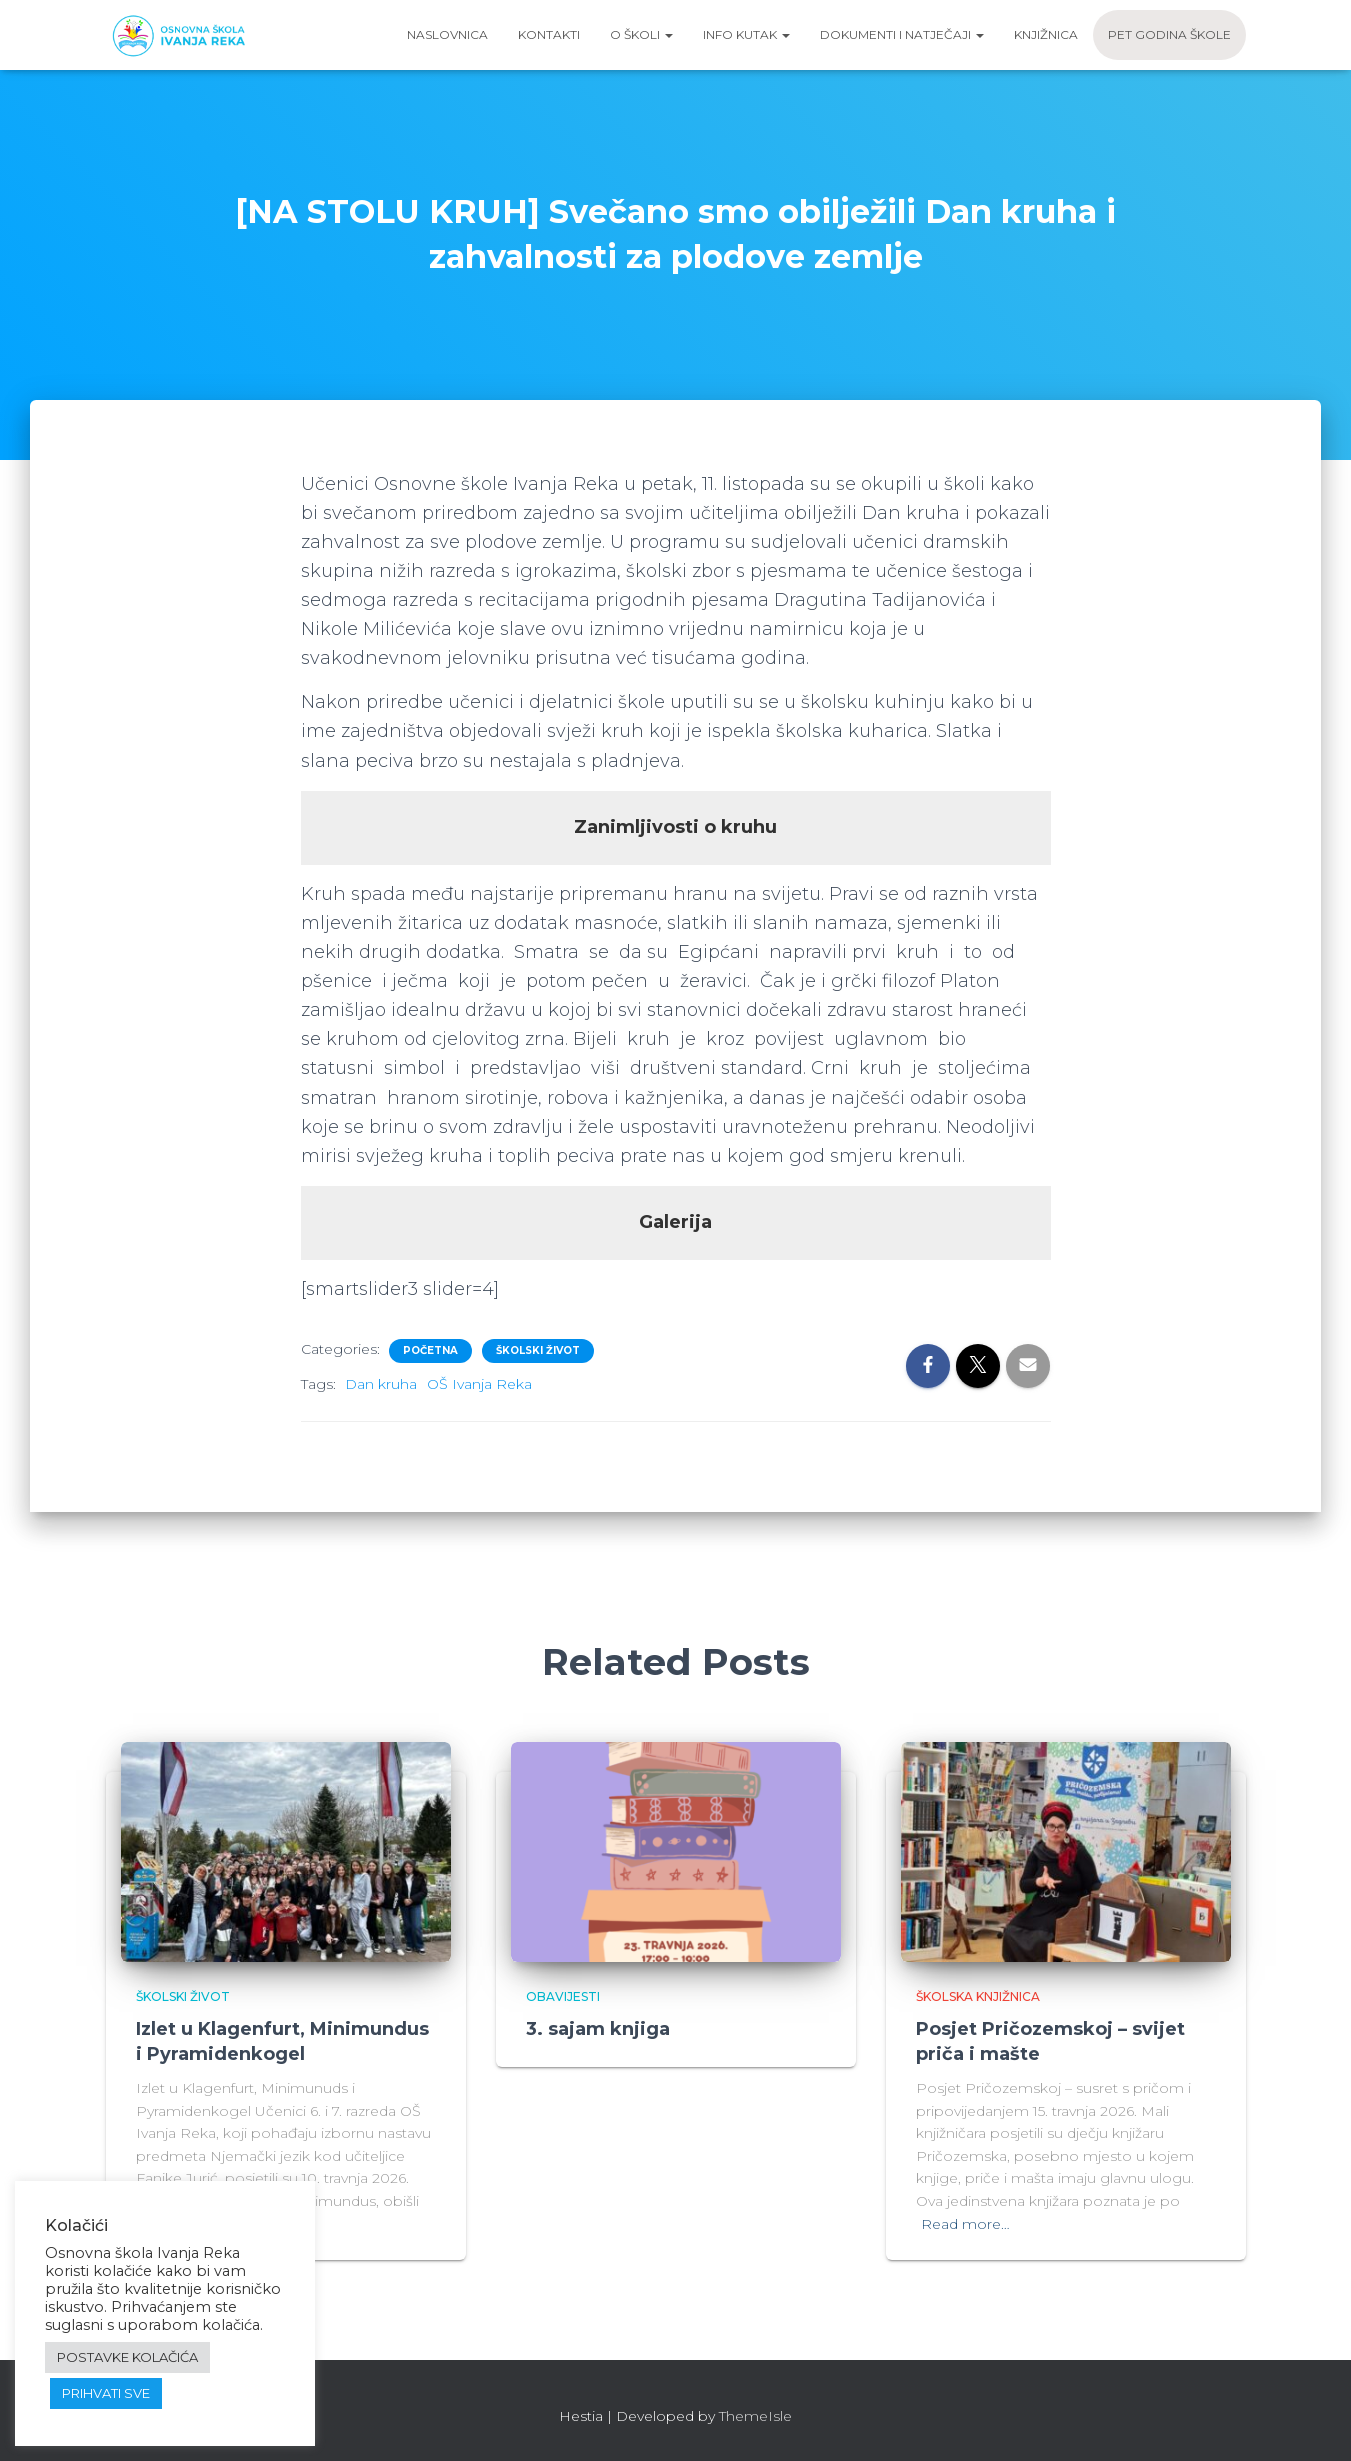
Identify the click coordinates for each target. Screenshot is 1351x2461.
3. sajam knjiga (598, 2029)
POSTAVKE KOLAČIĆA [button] (127, 2357)
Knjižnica (1046, 34)
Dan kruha (381, 1384)
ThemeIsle (755, 2416)
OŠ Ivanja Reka (479, 1384)
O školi (641, 34)
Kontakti (549, 34)
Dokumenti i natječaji (902, 34)
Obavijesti (563, 1996)
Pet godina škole (1169, 34)
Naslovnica (447, 34)
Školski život (538, 1350)
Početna (430, 1350)
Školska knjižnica (978, 1996)
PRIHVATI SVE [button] (106, 2393)
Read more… (965, 2224)
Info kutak (746, 34)
